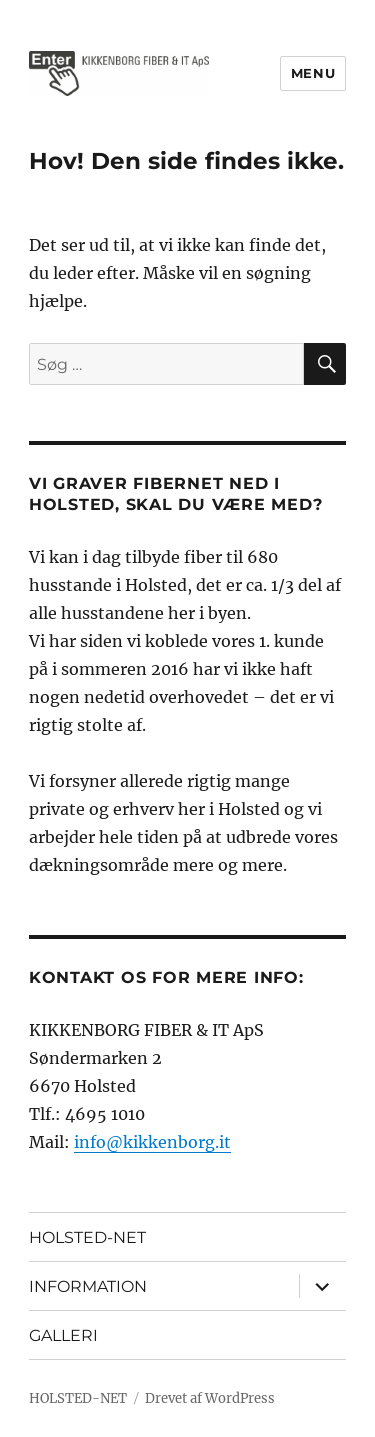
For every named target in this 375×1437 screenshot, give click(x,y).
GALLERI (63, 1335)
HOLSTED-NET (87, 1237)
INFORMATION (88, 1286)
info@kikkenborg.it (152, 1142)
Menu (313, 73)
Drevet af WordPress (210, 1398)
